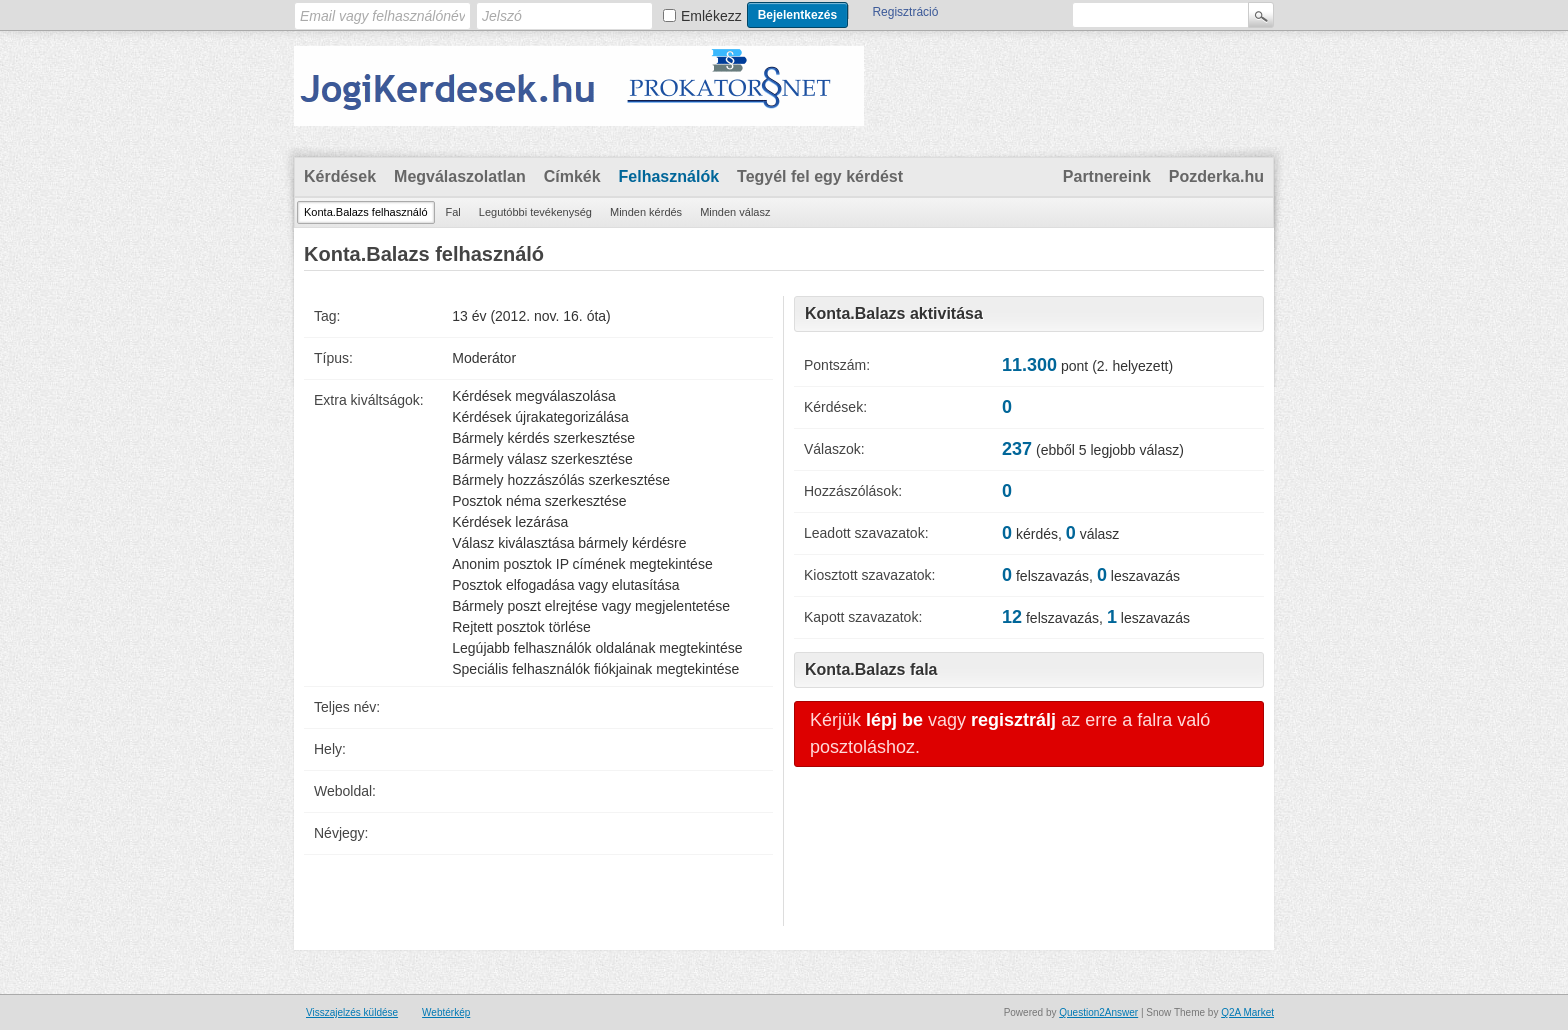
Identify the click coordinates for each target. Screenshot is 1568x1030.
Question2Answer (1098, 1012)
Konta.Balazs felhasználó (366, 212)
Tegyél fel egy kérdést (820, 176)
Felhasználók (669, 176)
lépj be (894, 720)
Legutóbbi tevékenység (535, 212)
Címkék (572, 176)
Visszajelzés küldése (352, 1012)
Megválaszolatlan (460, 176)
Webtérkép (446, 1012)
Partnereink (1107, 176)
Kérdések (340, 176)
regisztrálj (1013, 720)
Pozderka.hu (1216, 176)
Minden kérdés (646, 212)
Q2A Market (1247, 1012)
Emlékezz (711, 16)
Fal (453, 212)
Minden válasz (735, 212)
